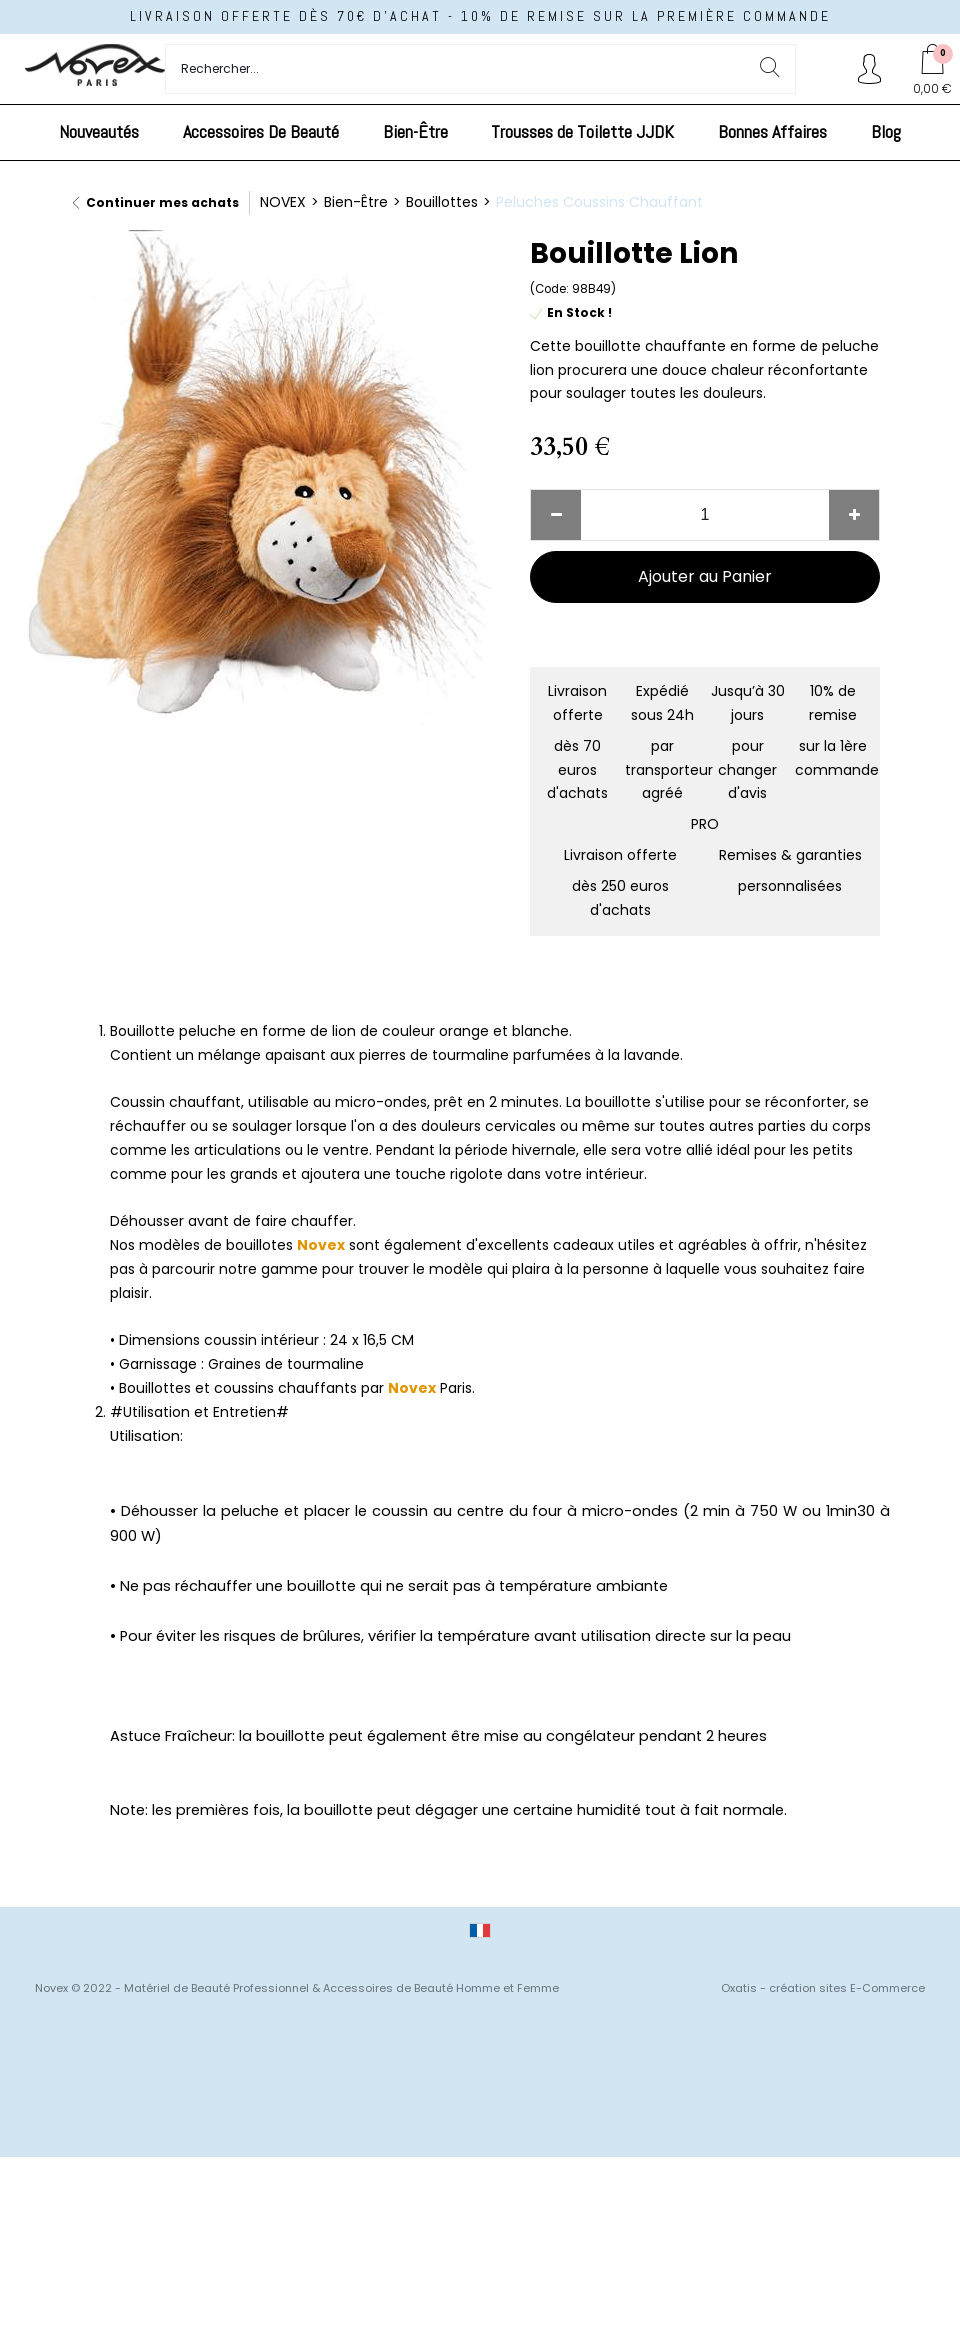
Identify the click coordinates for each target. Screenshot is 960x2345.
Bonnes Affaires (772, 131)
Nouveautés (99, 131)
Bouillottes (442, 202)
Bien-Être (415, 131)
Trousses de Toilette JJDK (582, 131)
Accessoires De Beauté (261, 131)
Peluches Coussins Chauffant (599, 202)
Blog (886, 131)
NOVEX (283, 202)
